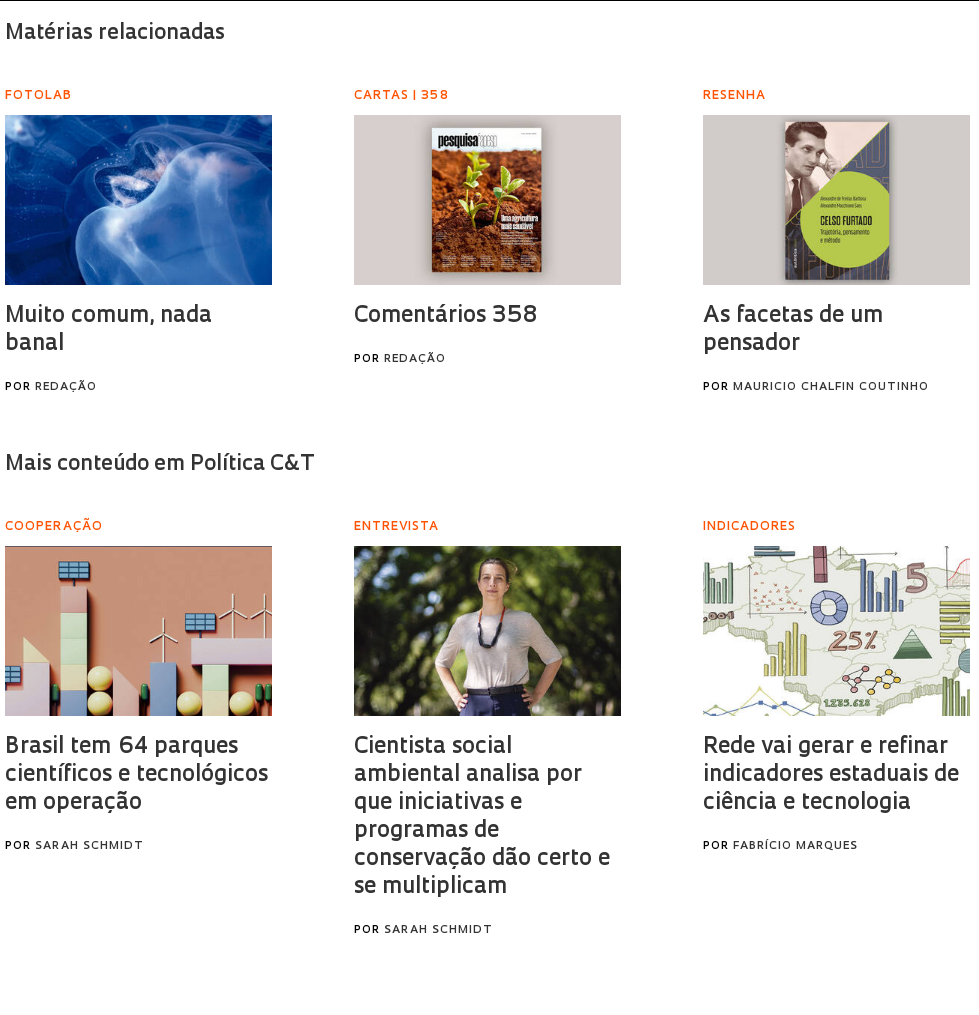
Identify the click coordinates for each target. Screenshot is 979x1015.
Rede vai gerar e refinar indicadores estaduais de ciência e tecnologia (831, 775)
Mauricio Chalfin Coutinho (831, 387)
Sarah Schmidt (89, 846)
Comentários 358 (445, 316)
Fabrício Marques (795, 846)
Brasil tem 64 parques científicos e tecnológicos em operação (136, 775)
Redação (66, 387)
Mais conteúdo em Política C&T (160, 464)
